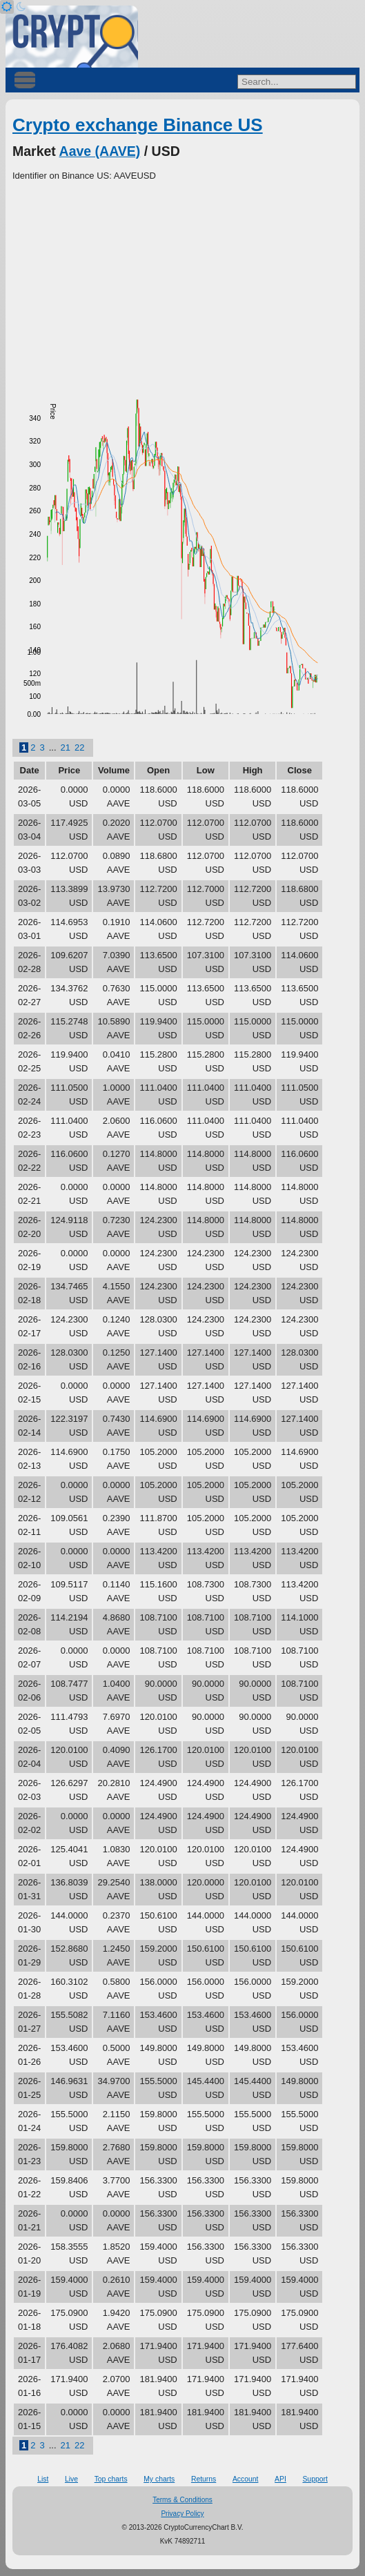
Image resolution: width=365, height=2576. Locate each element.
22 (79, 747)
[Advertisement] (182, 286)
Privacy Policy (182, 2513)
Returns (203, 2479)
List (42, 2479)
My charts (159, 2479)
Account (246, 2479)
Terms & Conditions (182, 2500)
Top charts (111, 2479)
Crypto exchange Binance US (137, 125)
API (280, 2479)
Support (314, 2479)
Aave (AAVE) (100, 151)
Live (71, 2479)
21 (65, 747)
